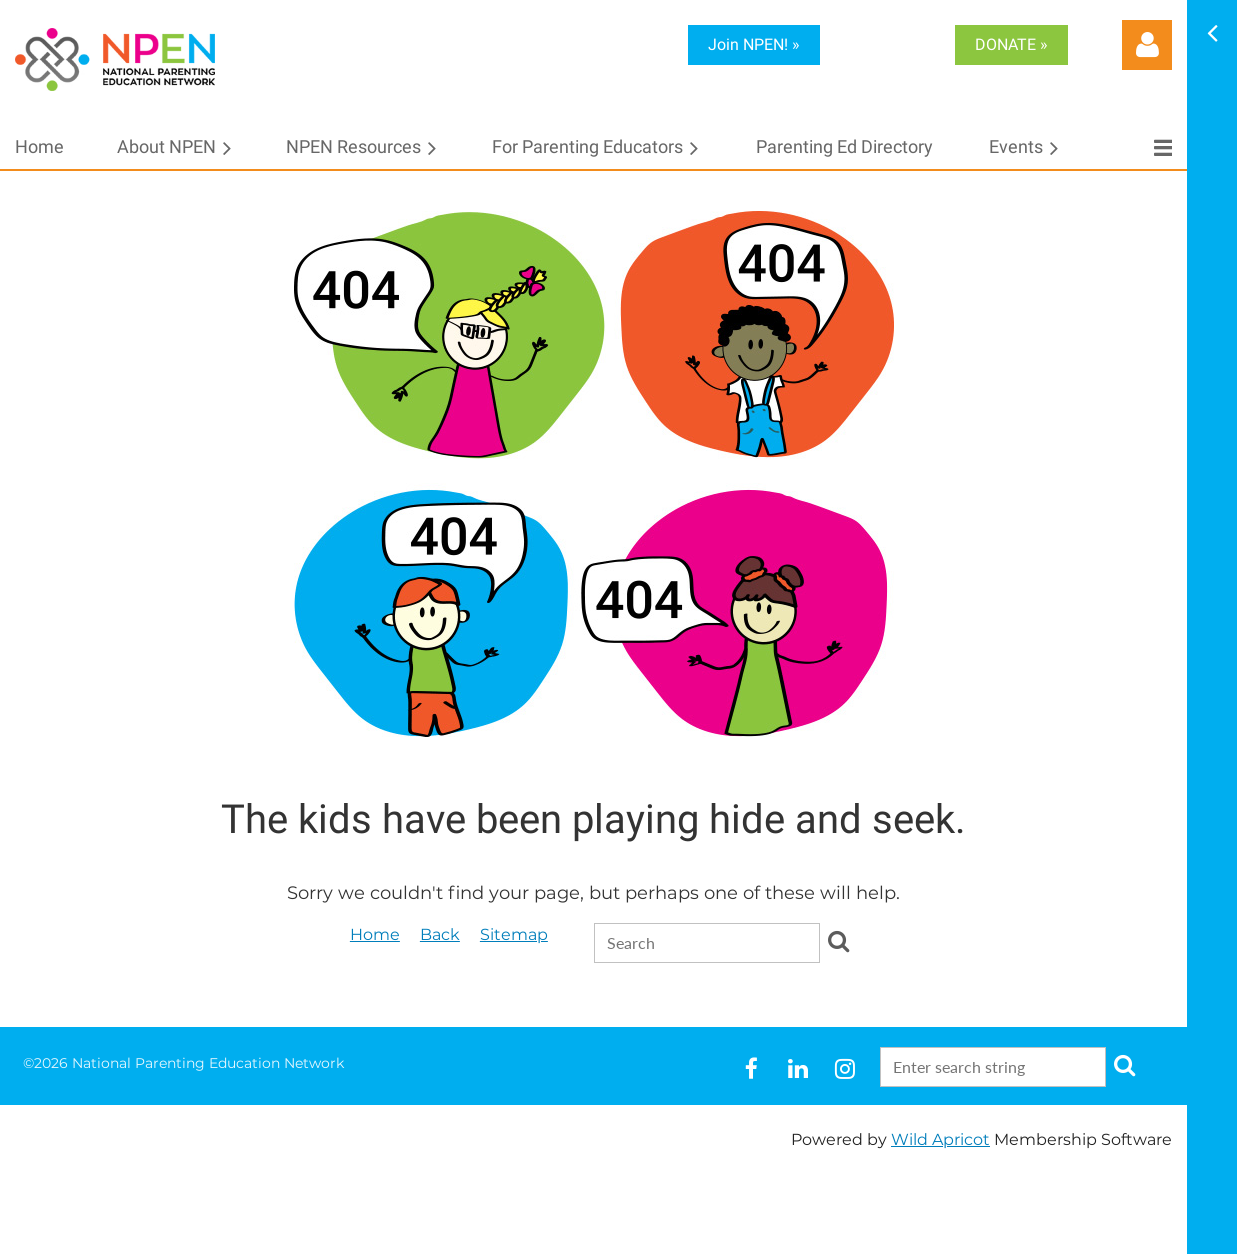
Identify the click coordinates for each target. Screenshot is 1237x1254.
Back (440, 934)
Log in (1147, 45)
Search (839, 941)
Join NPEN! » (754, 44)
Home (375, 934)
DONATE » (1011, 44)
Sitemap (514, 934)
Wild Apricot (940, 1139)
